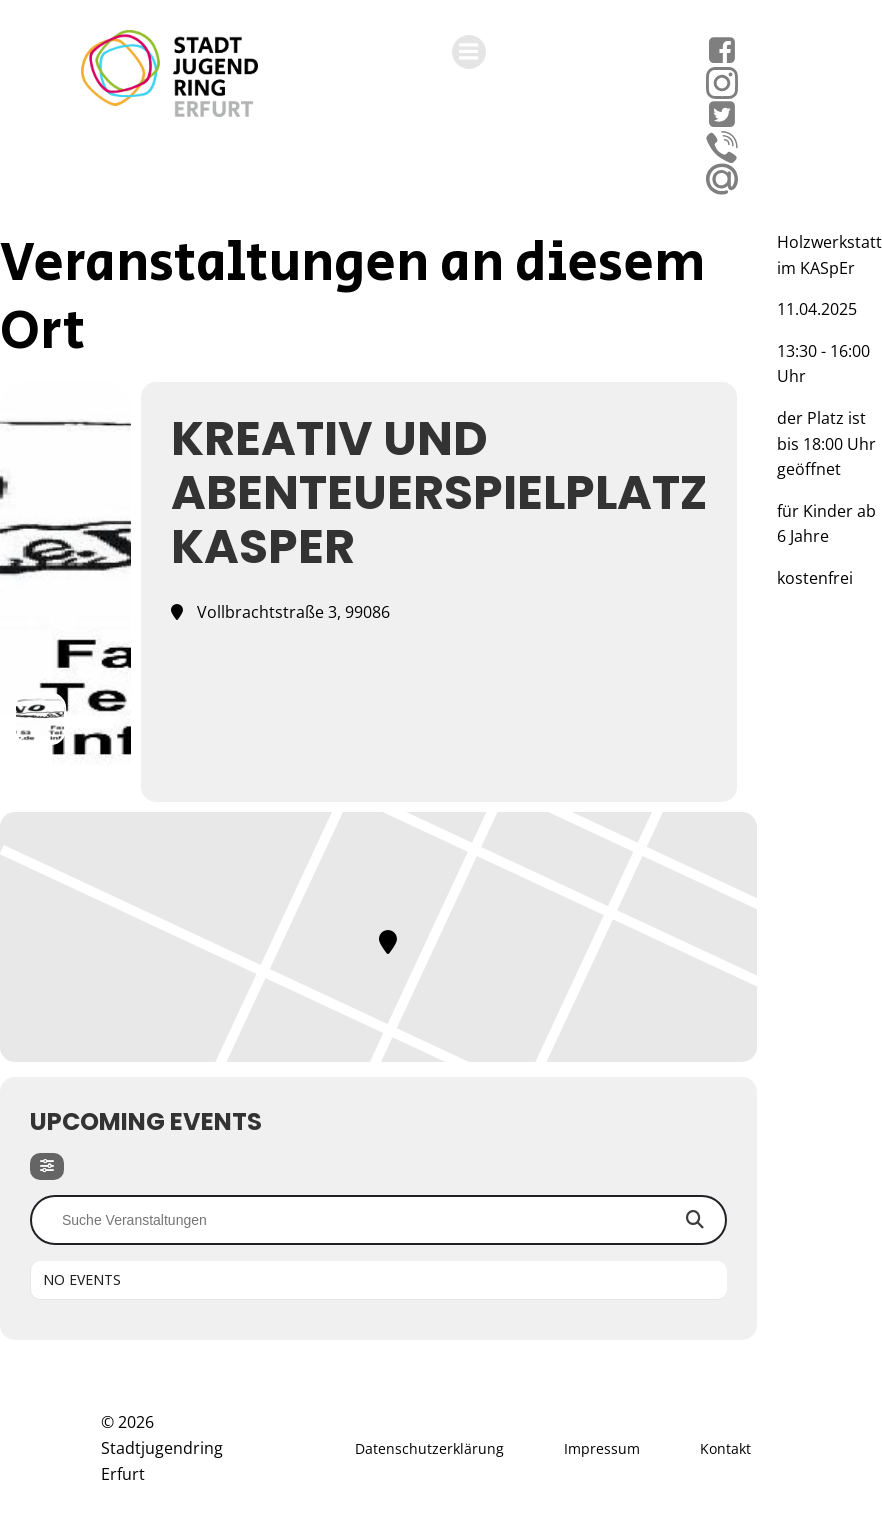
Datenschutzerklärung (429, 1448)
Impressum (602, 1448)
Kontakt (725, 1448)
